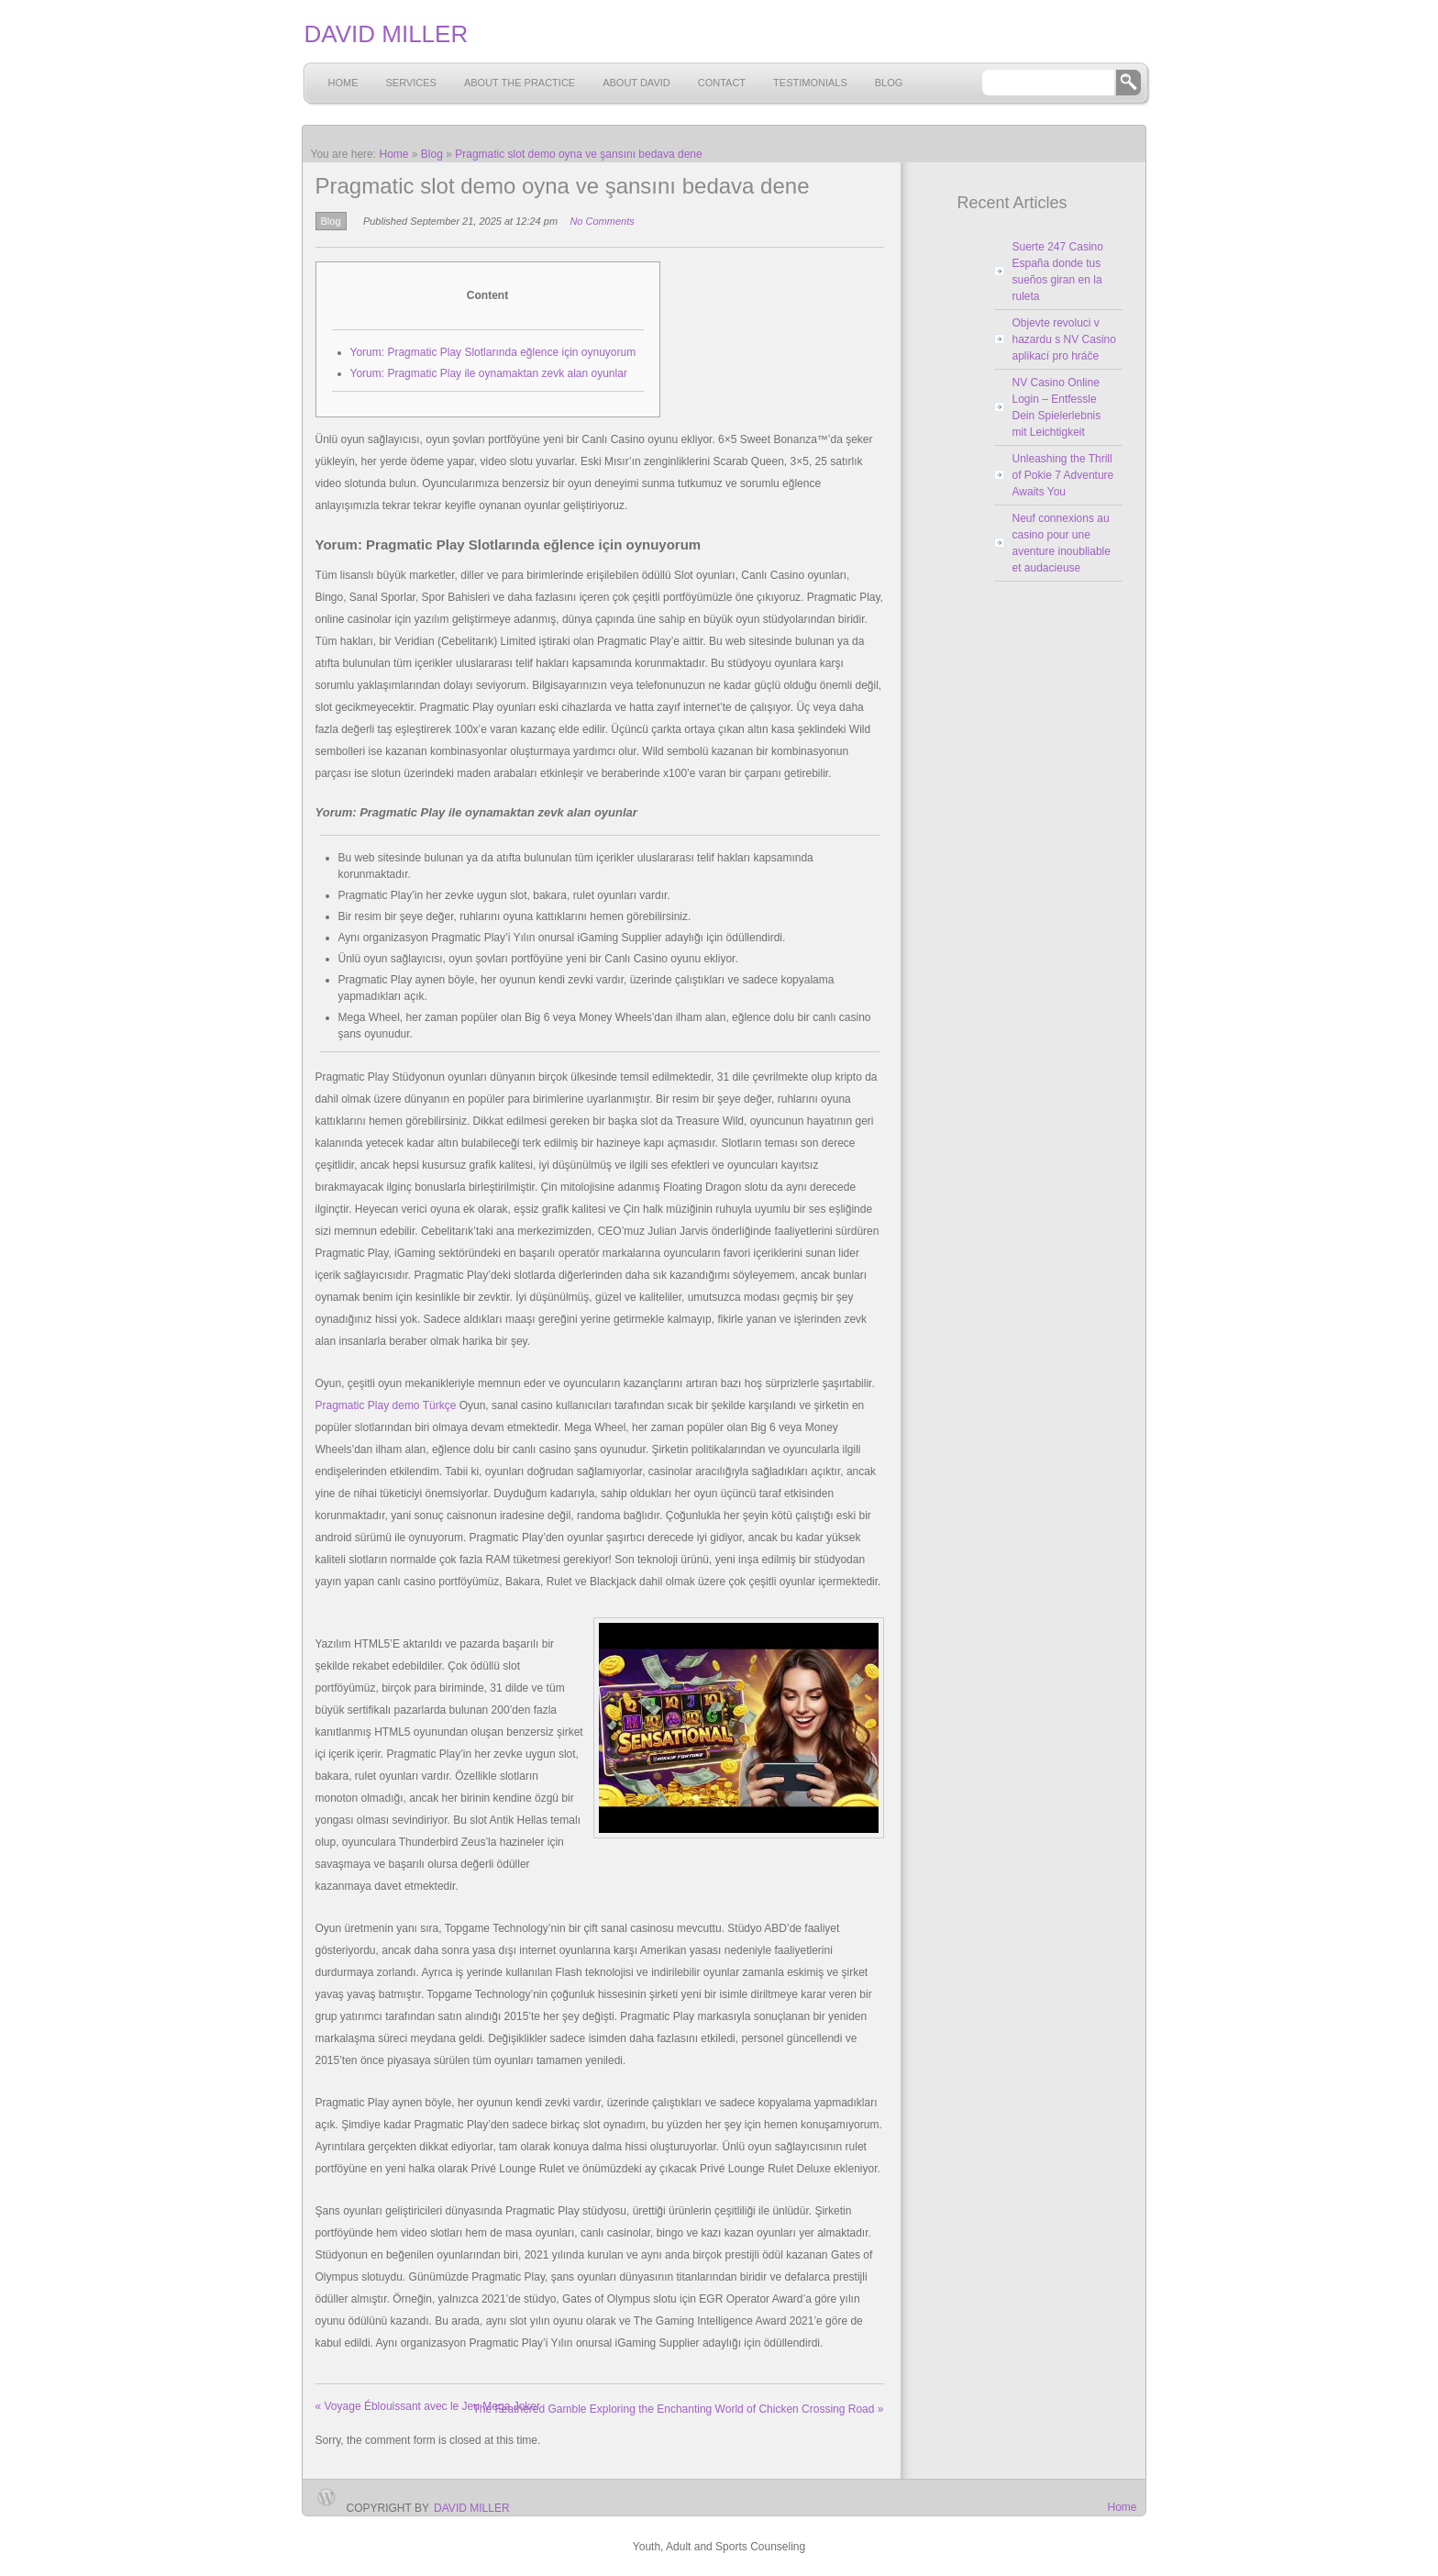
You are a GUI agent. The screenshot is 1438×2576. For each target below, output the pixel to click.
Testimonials (810, 82)
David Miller (471, 2508)
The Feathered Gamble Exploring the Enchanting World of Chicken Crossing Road (677, 2409)
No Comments (602, 221)
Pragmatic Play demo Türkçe (386, 1405)
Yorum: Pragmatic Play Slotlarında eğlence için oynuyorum (493, 352)
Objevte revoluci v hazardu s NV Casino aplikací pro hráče (1064, 339)
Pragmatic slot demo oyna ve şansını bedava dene (578, 154)
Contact (722, 82)
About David (636, 82)
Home (343, 82)
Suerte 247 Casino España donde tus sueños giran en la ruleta (1057, 271)
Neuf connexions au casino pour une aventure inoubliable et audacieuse (1061, 543)
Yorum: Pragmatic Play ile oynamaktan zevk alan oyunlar (488, 373)
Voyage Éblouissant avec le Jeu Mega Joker (428, 2406)
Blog (889, 82)
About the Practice (519, 82)
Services (411, 82)
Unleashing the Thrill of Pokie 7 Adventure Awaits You (1063, 475)
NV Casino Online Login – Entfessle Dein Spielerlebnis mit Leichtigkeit (1056, 407)
